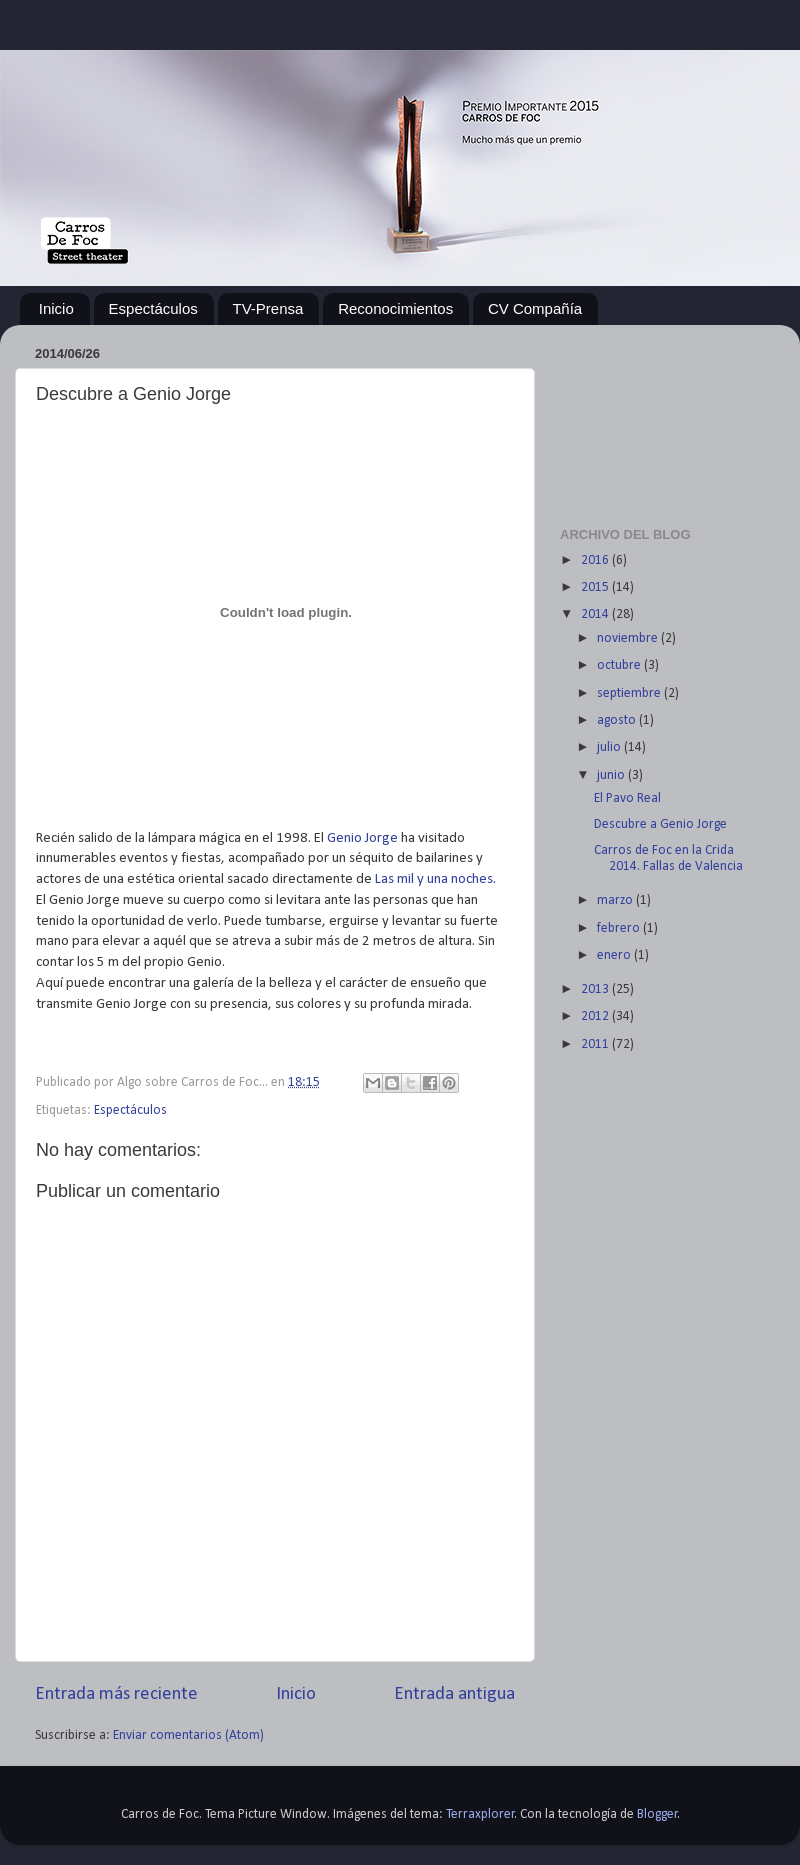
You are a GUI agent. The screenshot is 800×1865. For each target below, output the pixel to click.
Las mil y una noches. (435, 879)
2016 (596, 560)
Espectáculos (153, 308)
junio (612, 775)
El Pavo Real (627, 798)
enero (615, 955)
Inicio (56, 308)
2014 (596, 614)
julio (610, 747)
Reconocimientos (395, 308)
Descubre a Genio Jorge (660, 824)
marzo (616, 900)
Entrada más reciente (116, 1694)
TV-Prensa (268, 308)
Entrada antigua (454, 1694)
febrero (620, 928)
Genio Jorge (362, 838)
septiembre (630, 693)
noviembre (629, 638)
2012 (596, 1016)
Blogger (657, 1814)
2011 (596, 1044)
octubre (620, 665)
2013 (596, 989)
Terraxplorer (480, 1814)
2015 (596, 587)
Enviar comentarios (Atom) (188, 1735)
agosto (618, 720)
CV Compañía (535, 308)
